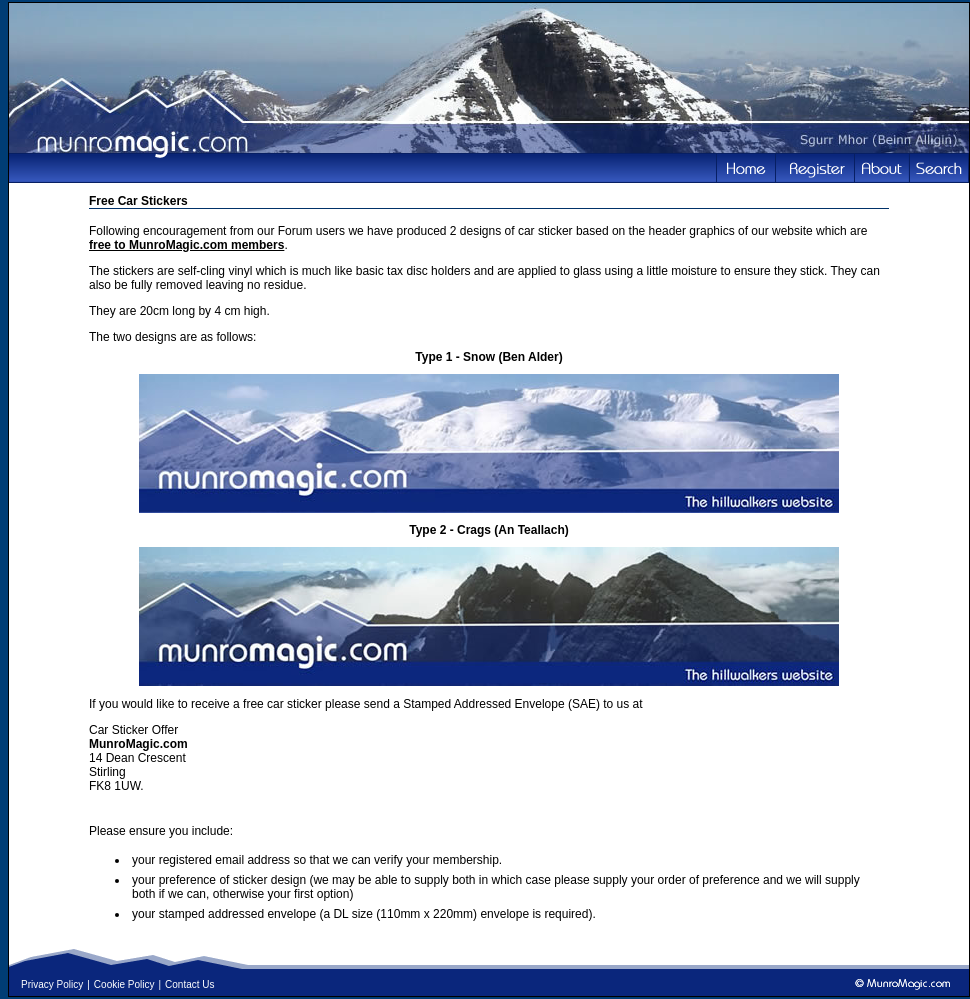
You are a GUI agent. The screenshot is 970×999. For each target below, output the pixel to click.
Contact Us (189, 984)
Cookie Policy (124, 984)
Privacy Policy (52, 984)
